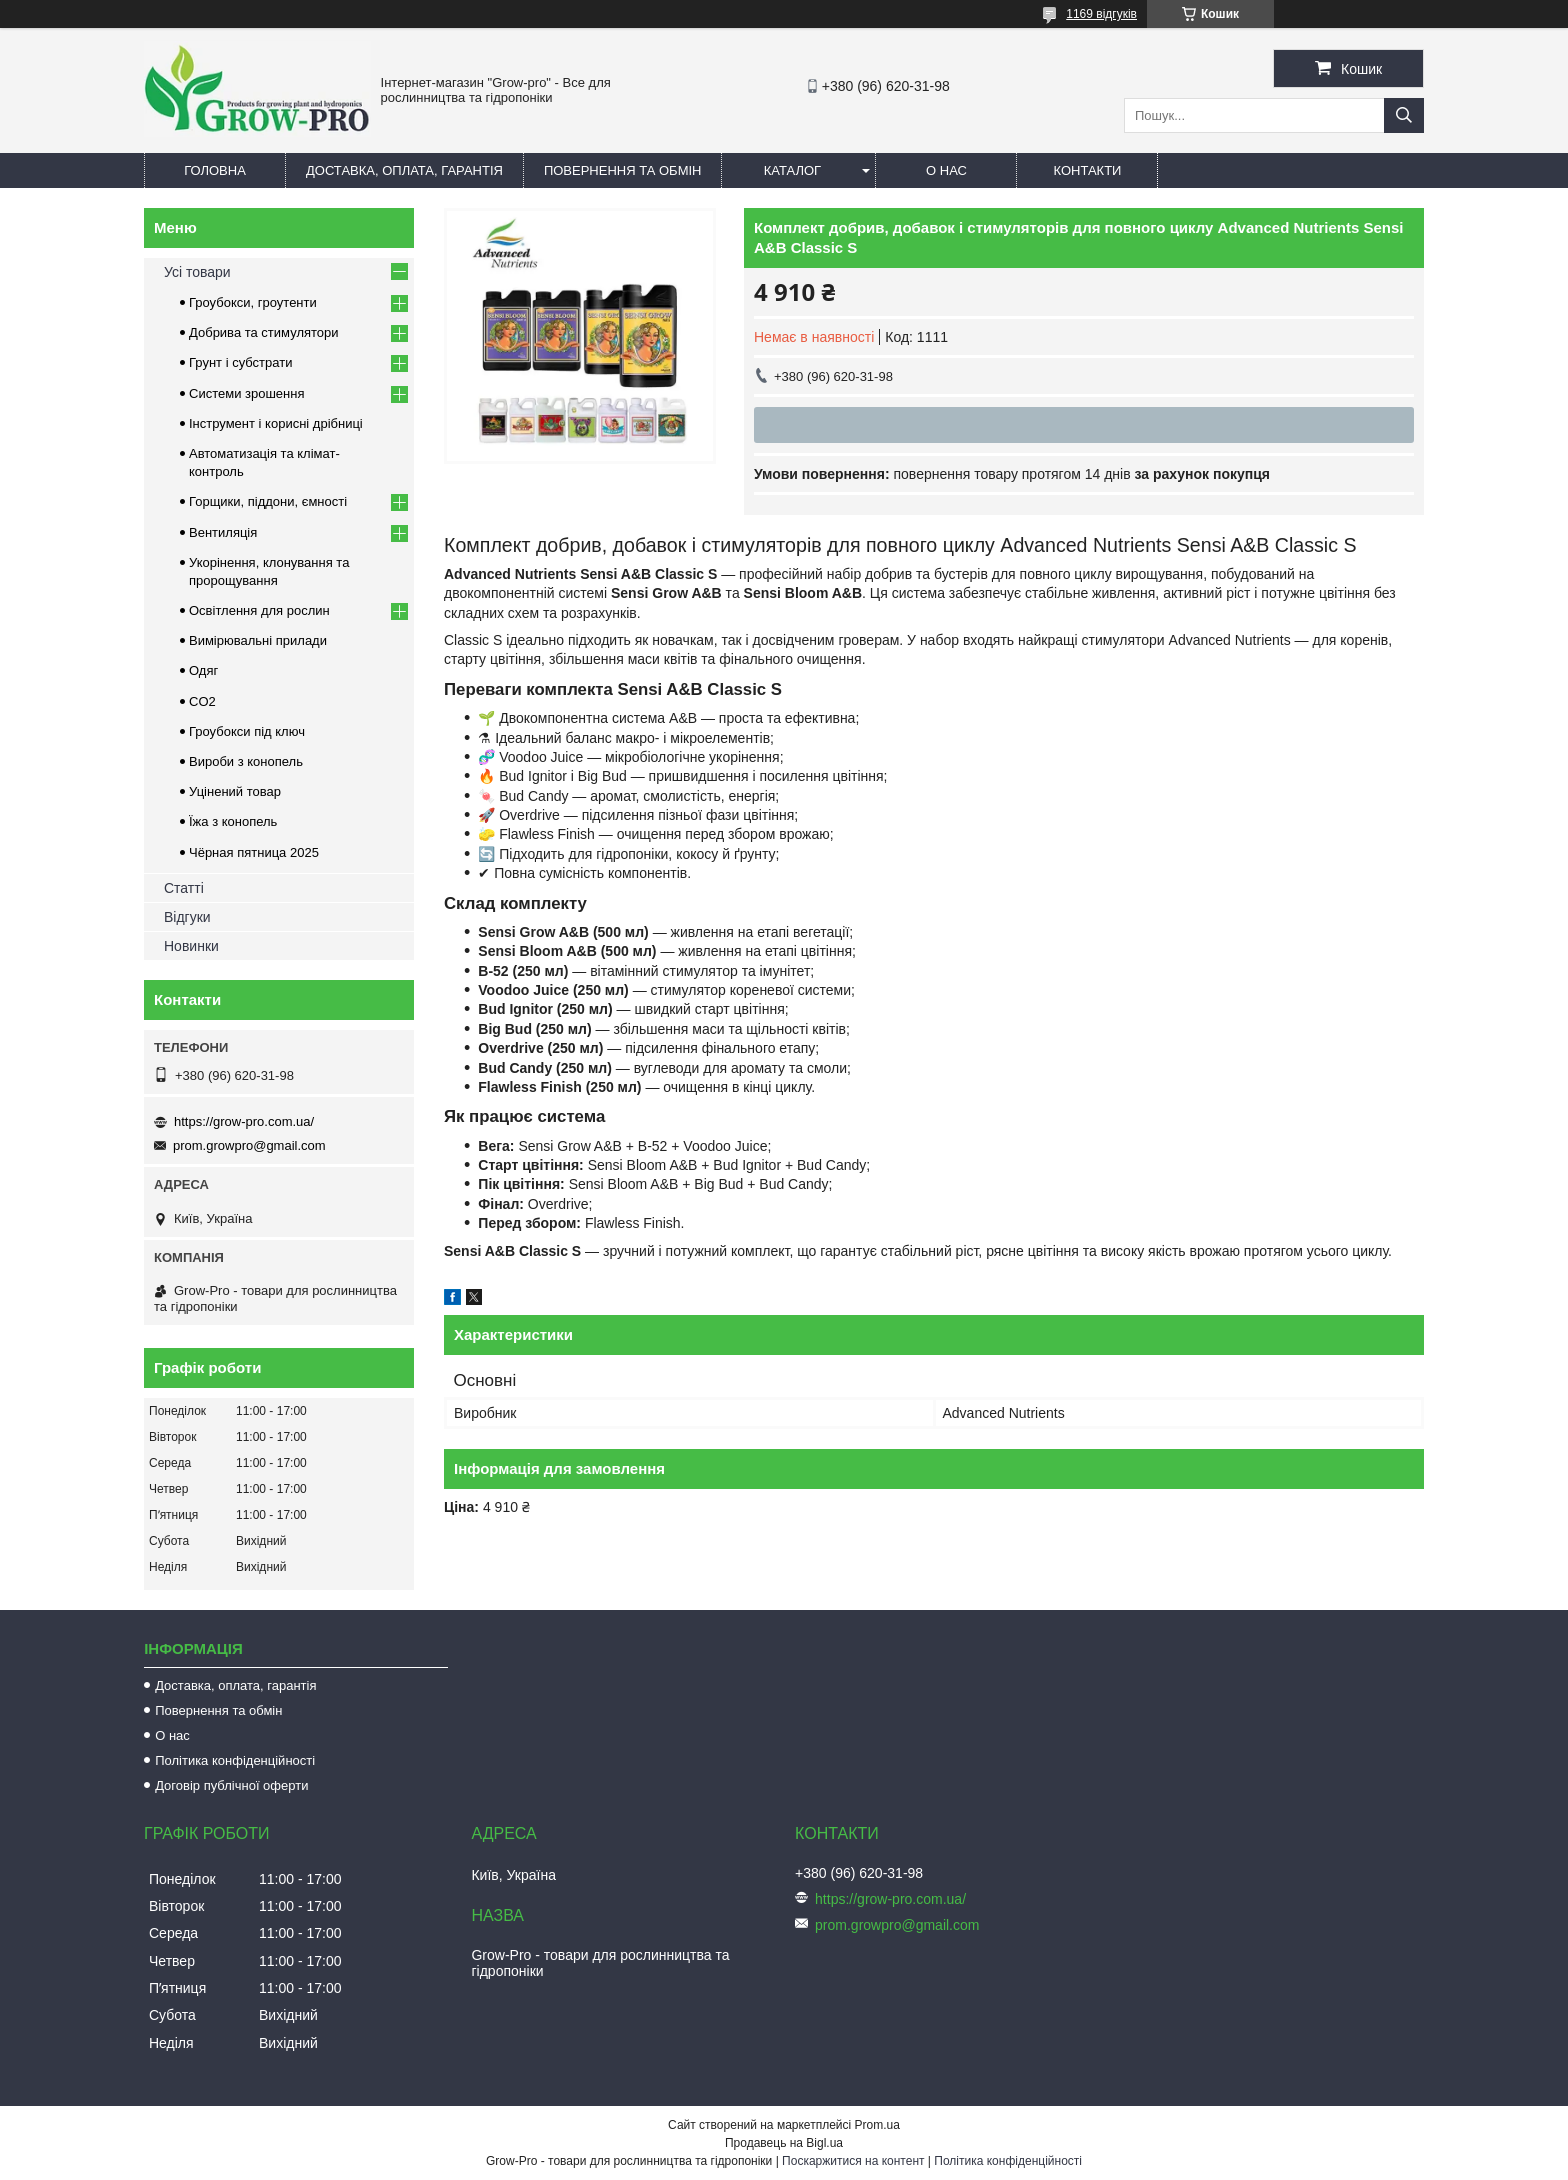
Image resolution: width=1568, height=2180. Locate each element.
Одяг (203, 670)
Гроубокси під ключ (247, 731)
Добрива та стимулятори (264, 332)
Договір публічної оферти (231, 1785)
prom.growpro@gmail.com (249, 1145)
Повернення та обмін (623, 170)
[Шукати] (1404, 115)
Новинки (191, 946)
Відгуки (187, 917)
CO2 (202, 701)
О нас (946, 170)
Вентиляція (223, 532)
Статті (184, 888)
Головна (215, 170)
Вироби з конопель (246, 761)
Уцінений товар (235, 791)
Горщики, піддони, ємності (268, 501)
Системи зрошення (246, 393)
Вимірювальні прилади (258, 640)
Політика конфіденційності (235, 1760)
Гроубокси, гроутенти (253, 302)
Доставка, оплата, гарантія (404, 170)
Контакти (1087, 170)
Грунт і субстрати (240, 362)
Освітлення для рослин (259, 610)
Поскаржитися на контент (853, 2161)
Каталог (792, 170)
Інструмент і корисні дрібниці (276, 423)
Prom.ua (877, 2125)
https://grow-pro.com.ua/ (244, 1121)
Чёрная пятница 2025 (254, 852)
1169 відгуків (1101, 14)
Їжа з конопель (233, 821)
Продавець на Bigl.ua (784, 2143)
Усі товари (197, 272)
